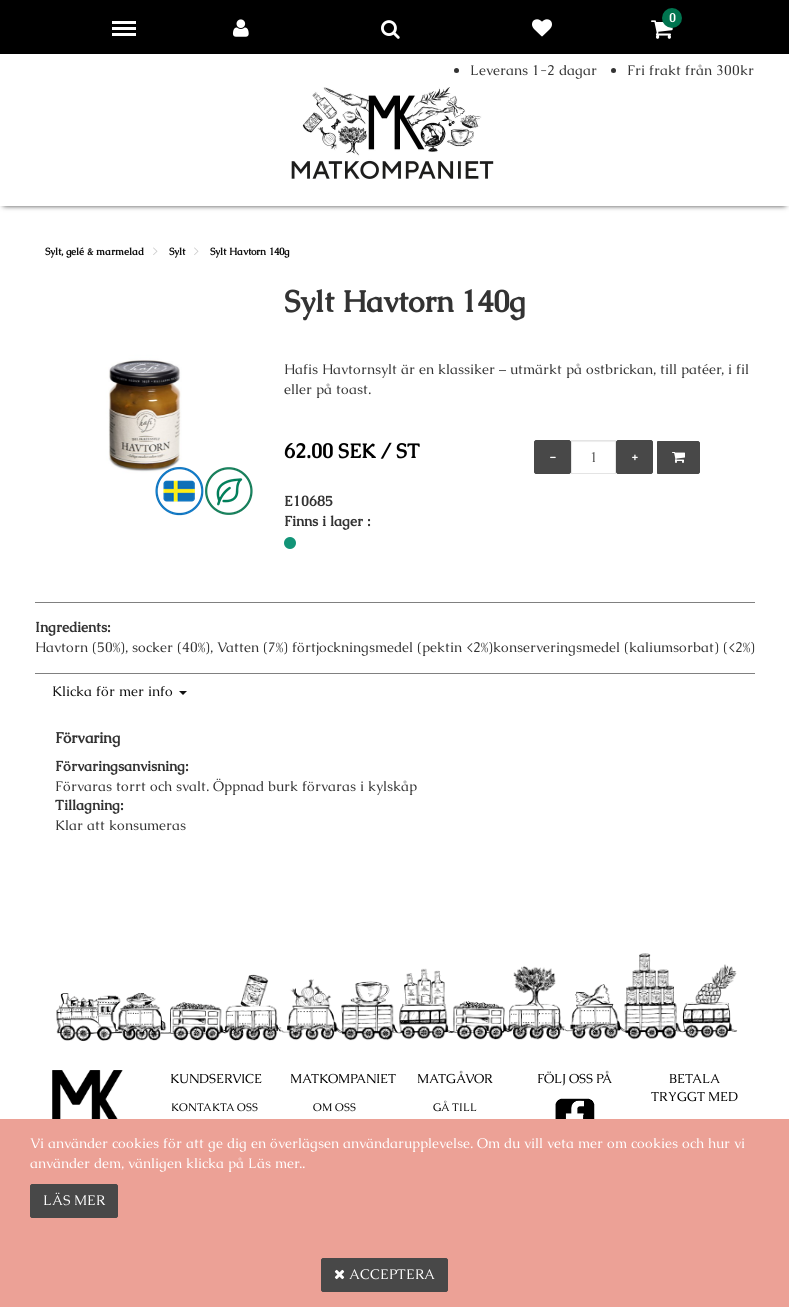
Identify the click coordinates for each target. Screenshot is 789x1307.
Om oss (334, 1107)
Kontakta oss (214, 1107)
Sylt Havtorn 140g (249, 251)
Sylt (177, 251)
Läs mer (74, 1200)
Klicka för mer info (119, 691)
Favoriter (546, 28)
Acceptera (384, 1274)
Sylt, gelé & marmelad (94, 251)
